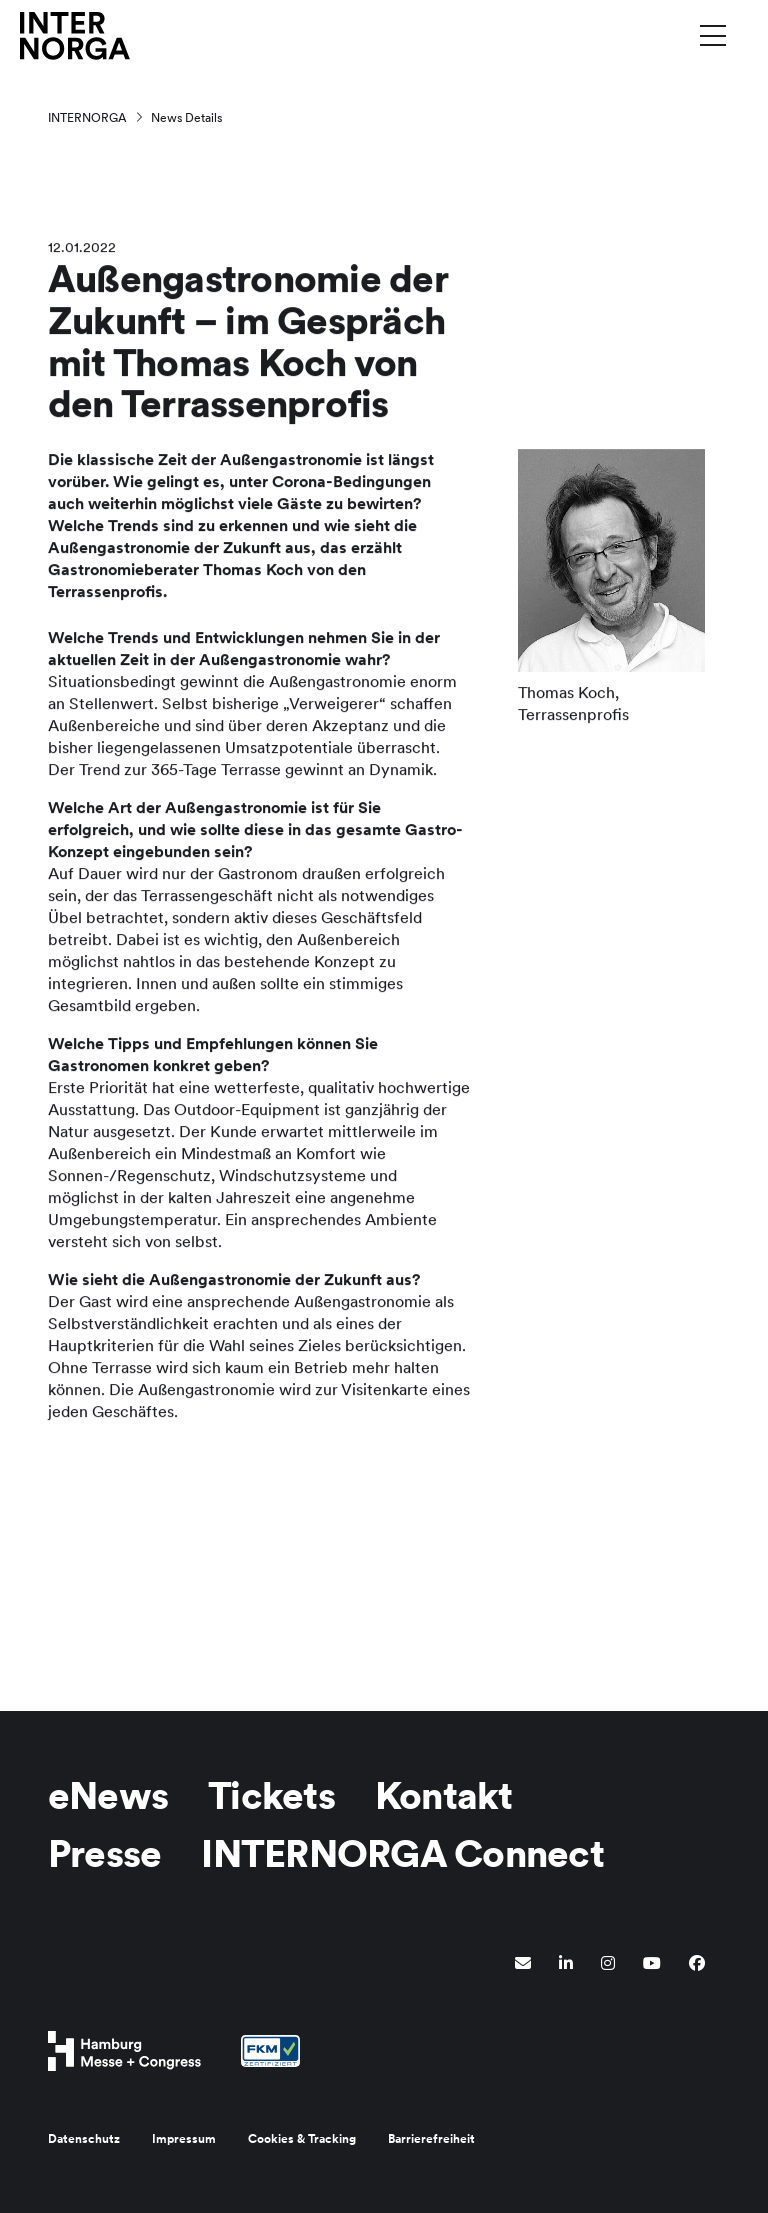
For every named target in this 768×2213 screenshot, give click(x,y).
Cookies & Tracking (302, 2139)
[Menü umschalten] (713, 35)
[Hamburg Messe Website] (124, 2051)
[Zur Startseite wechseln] (75, 34)
